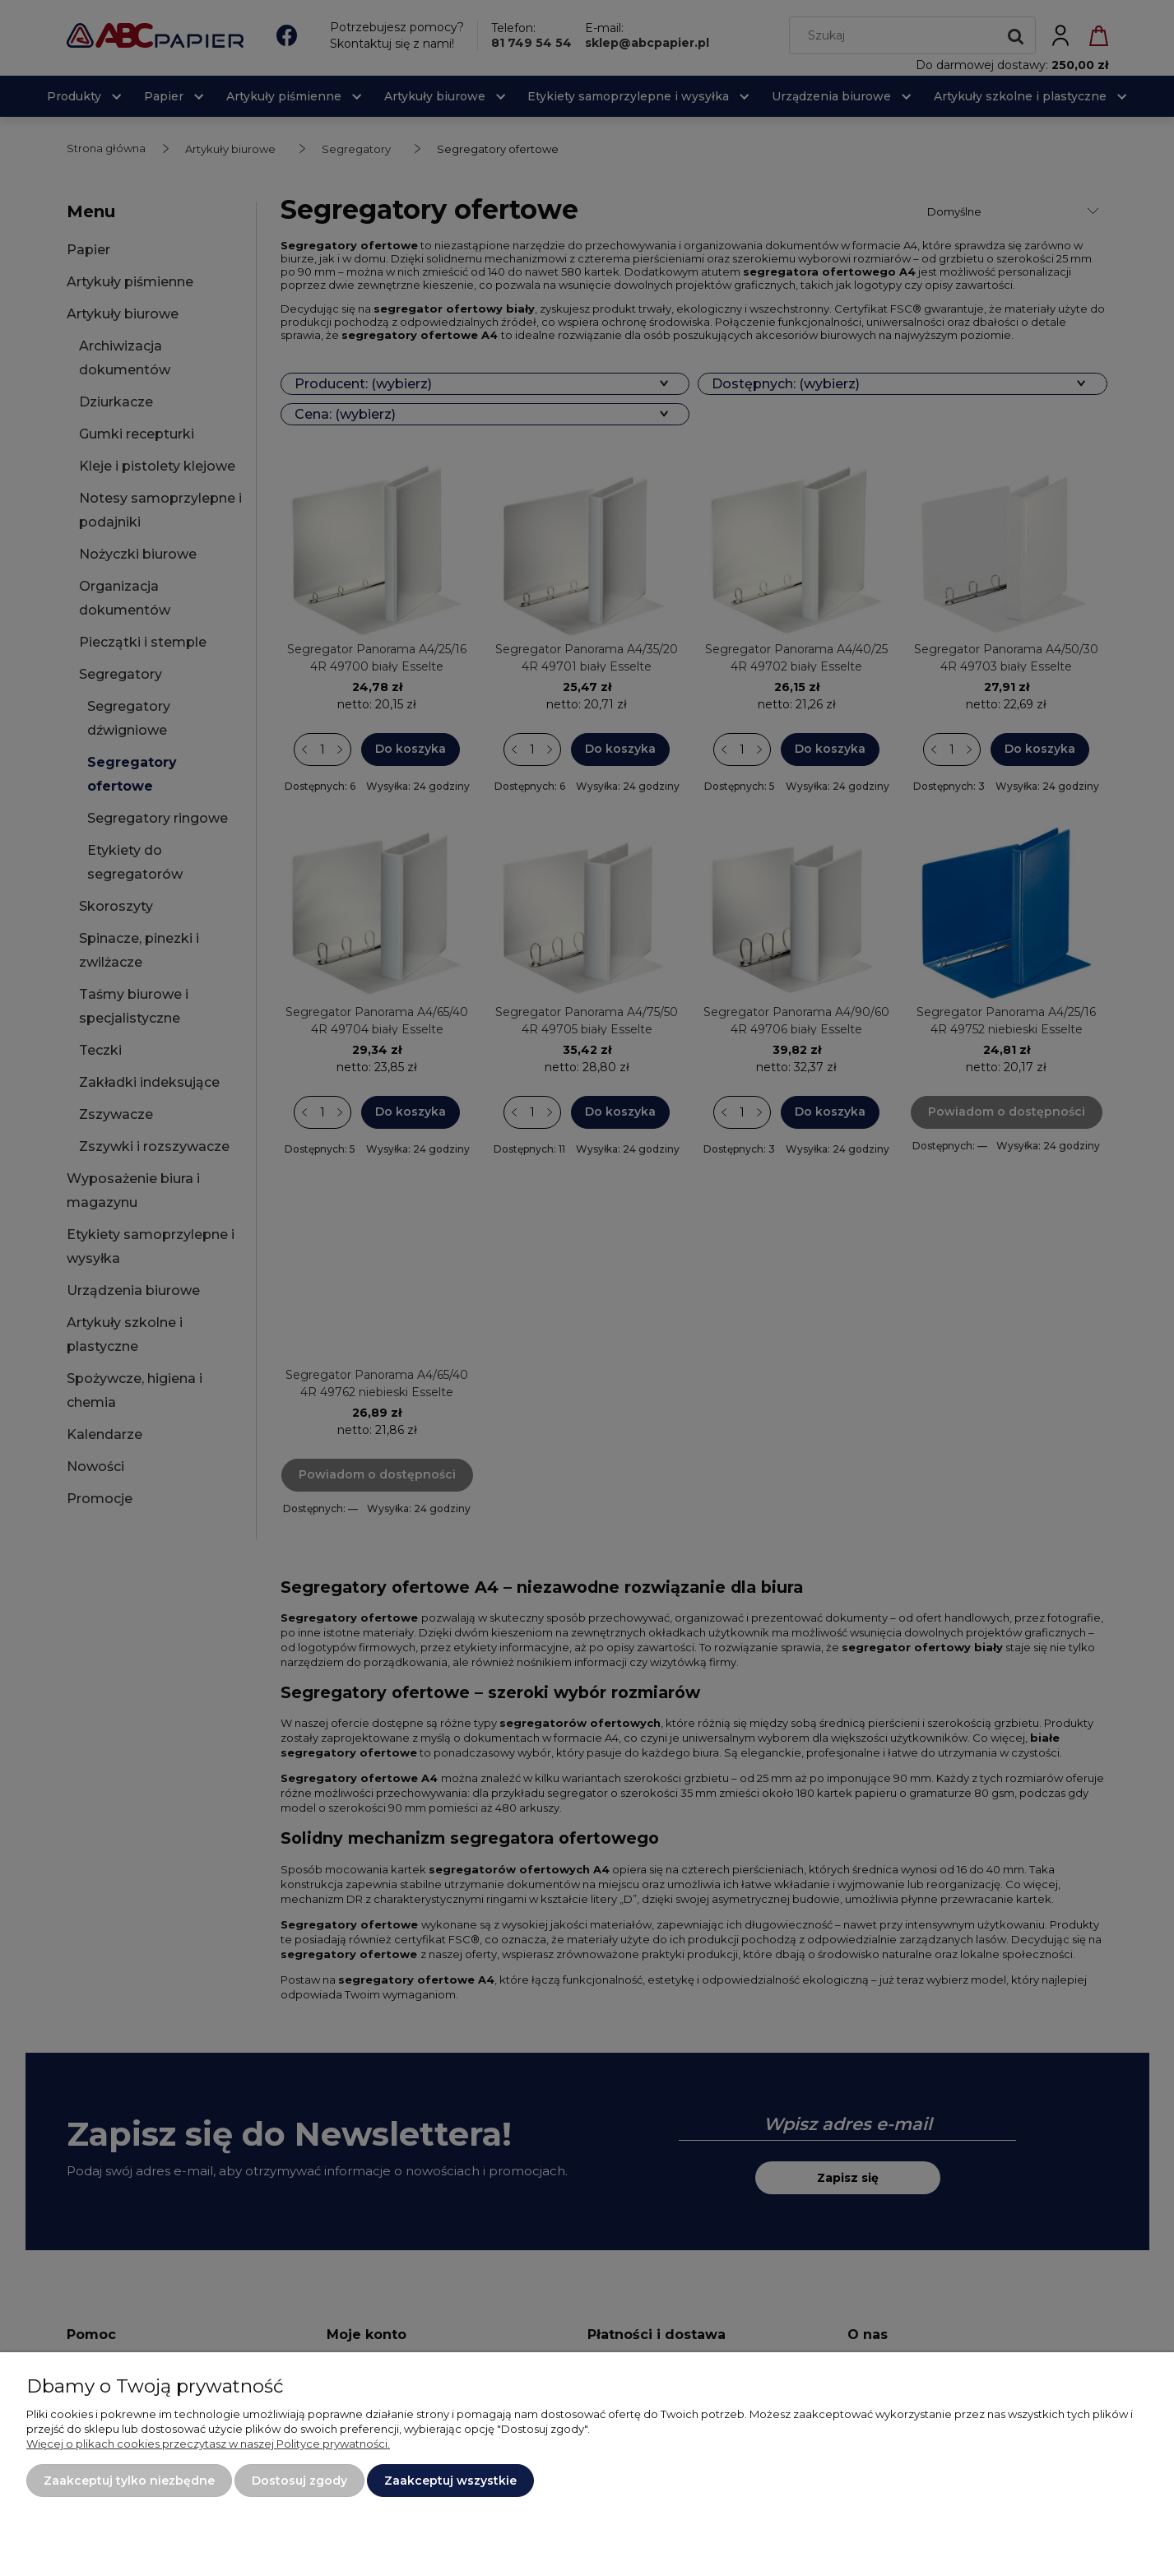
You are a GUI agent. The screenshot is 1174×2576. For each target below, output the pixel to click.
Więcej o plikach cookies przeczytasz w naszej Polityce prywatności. (208, 2443)
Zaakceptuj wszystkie (450, 2480)
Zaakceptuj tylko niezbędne (129, 2480)
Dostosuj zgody (299, 2480)
